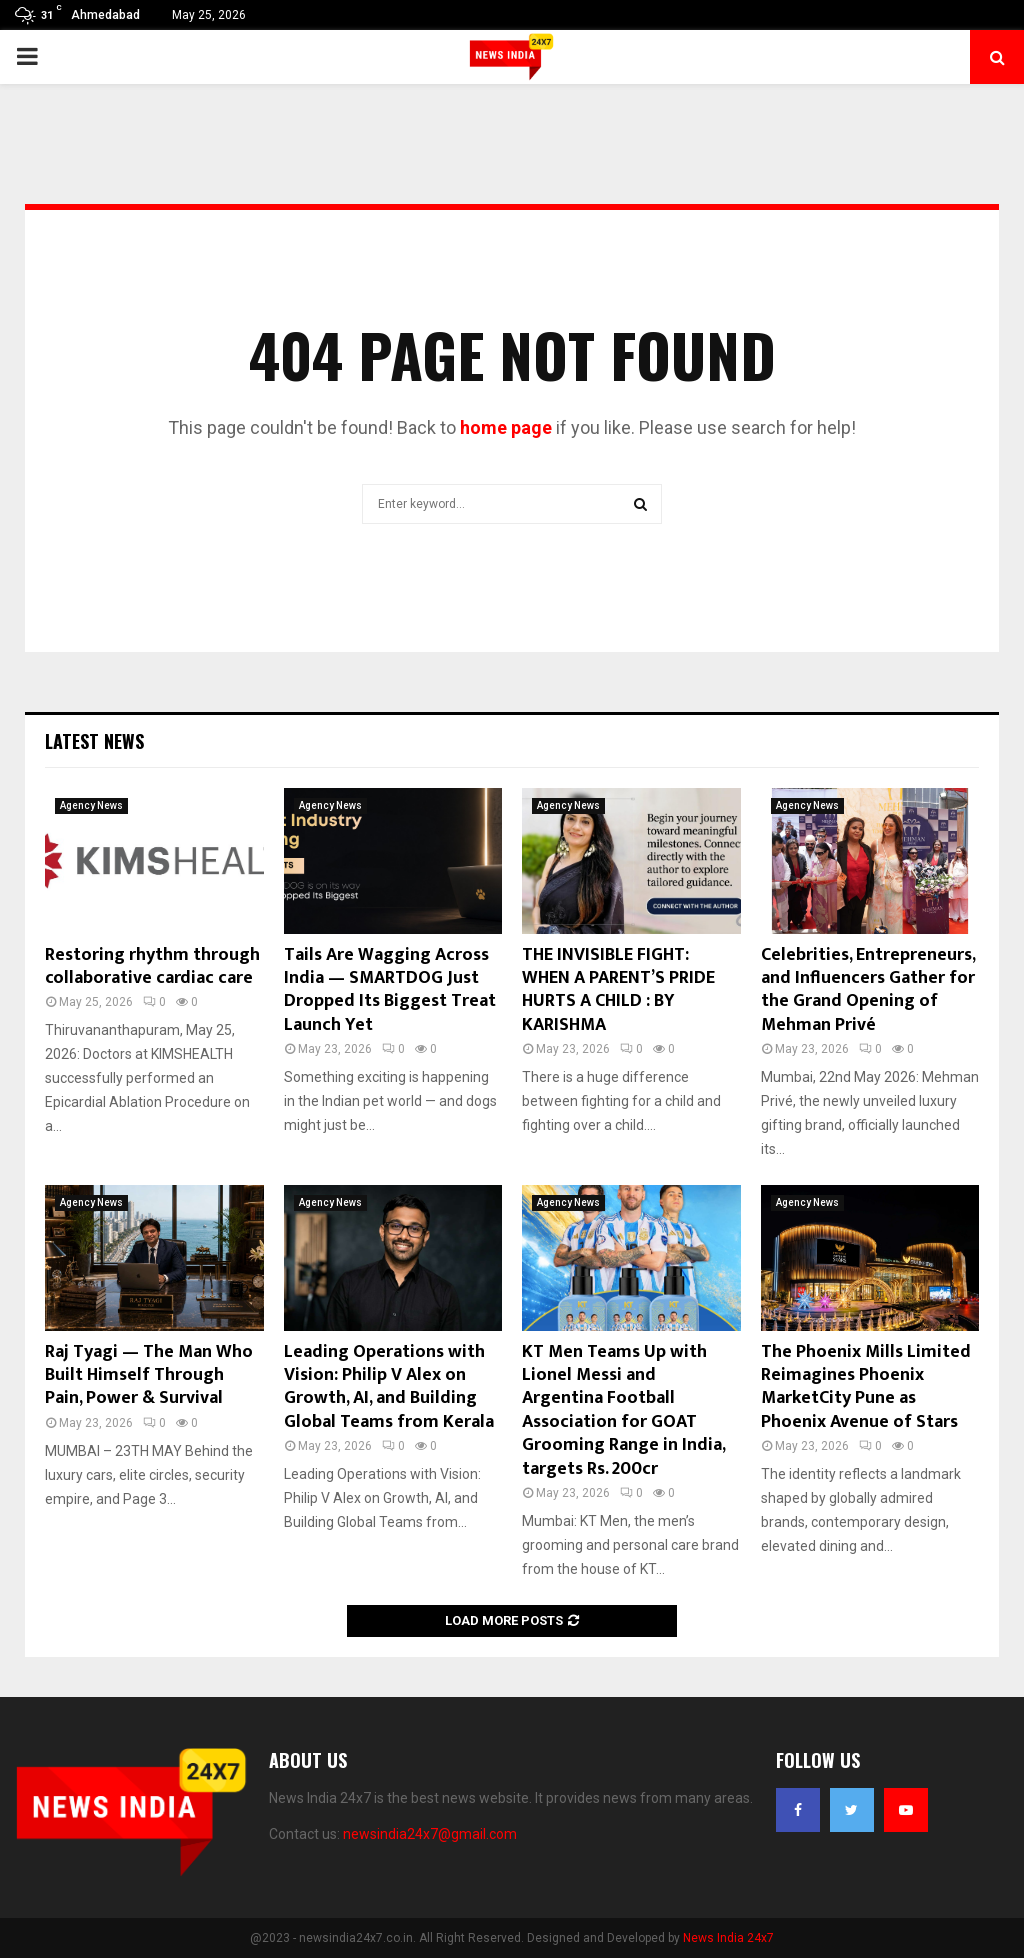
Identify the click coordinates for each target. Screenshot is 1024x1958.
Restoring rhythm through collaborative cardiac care (152, 966)
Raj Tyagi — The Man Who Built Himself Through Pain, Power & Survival (149, 1375)
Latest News (94, 741)
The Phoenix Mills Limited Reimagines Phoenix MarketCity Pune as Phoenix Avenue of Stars (866, 1387)
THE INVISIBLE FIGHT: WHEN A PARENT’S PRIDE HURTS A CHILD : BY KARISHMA (618, 990)
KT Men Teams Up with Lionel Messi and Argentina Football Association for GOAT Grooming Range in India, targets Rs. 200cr (623, 1410)
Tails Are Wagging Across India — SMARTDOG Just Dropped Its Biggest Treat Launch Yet (390, 990)
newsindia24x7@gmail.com (430, 1834)
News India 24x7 (728, 1938)
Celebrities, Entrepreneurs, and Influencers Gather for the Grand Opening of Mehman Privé (868, 990)
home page (506, 427)
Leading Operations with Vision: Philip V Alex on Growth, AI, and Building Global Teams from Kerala (389, 1387)
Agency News (91, 805)
